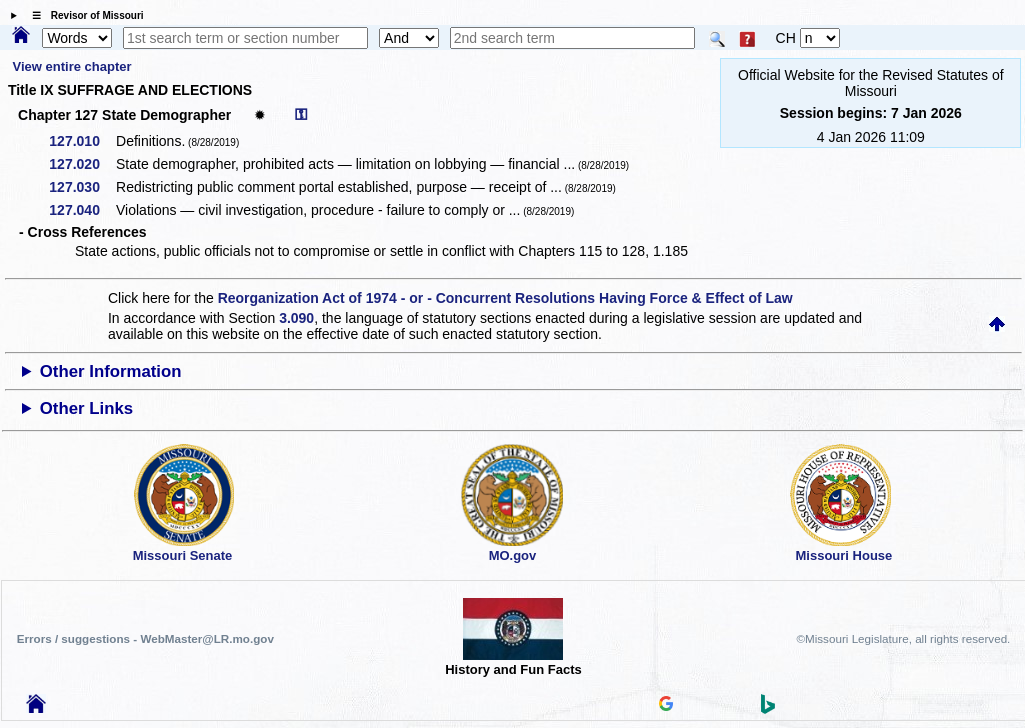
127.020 (81, 164)
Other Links (86, 408)
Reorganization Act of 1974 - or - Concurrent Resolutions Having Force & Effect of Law (505, 298)
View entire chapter (72, 66)
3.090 (296, 318)
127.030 (81, 187)
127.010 (81, 141)
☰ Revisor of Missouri (83, 15)
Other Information (111, 371)
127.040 (81, 210)
